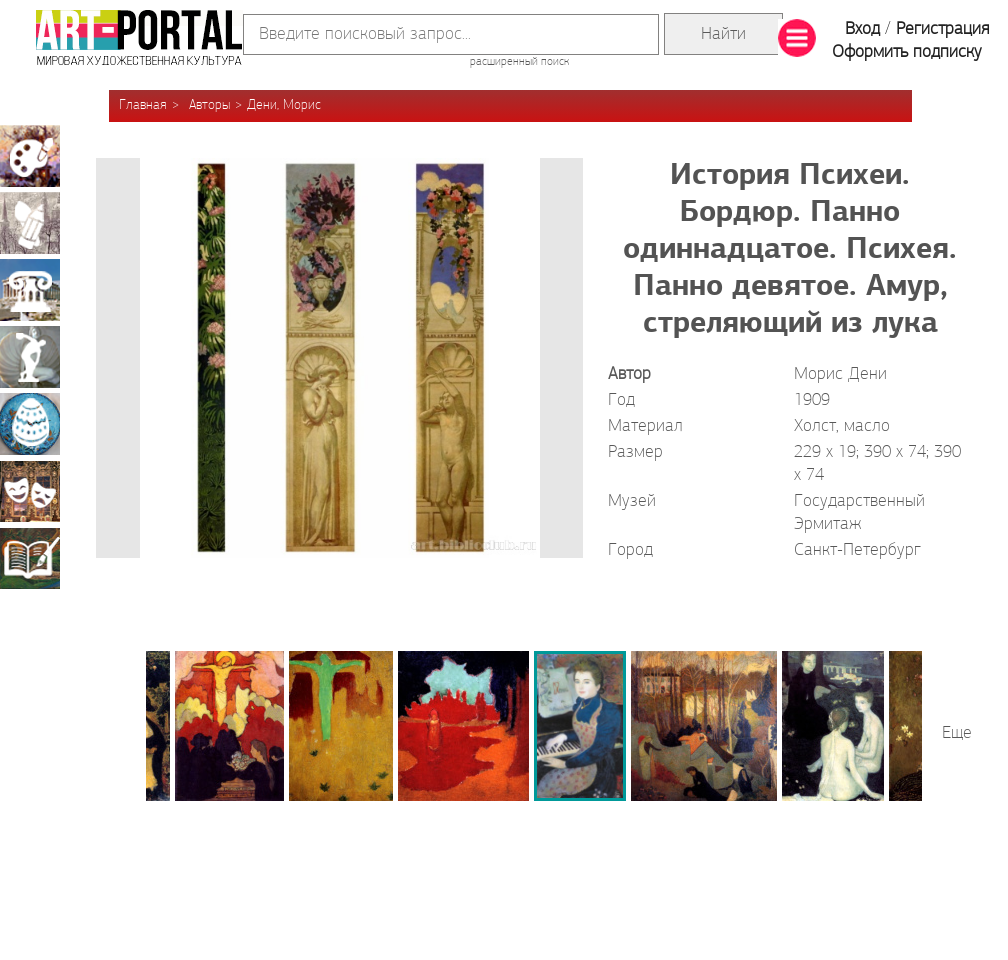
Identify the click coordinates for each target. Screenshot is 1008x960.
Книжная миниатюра (30, 558)
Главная (143, 105)
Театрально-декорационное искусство (30, 491)
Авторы (209, 105)
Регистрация (942, 29)
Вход (862, 29)
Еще (957, 733)
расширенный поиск (519, 62)
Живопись (30, 156)
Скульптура (30, 357)
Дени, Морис (284, 105)
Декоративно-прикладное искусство (30, 424)
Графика (30, 223)
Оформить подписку (907, 52)
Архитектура (30, 290)
